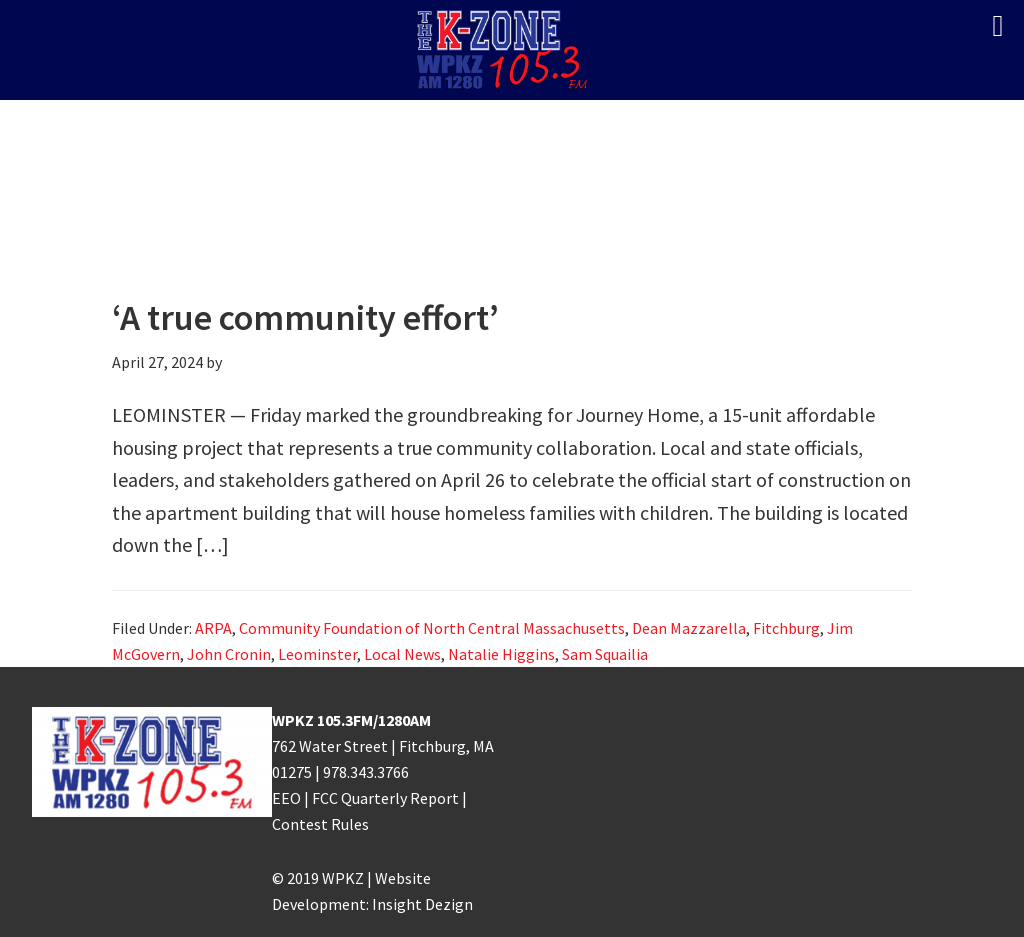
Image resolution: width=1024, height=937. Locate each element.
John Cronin (229, 654)
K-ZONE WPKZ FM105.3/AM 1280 (512, 50)
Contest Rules (320, 824)
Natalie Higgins (501, 654)
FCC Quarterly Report (385, 798)
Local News (402, 654)
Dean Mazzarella (689, 628)
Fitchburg (786, 628)
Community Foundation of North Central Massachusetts (432, 628)
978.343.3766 (366, 772)
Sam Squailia (605, 654)
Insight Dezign (422, 904)
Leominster (317, 654)
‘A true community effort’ (305, 317)
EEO (286, 798)
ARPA (213, 628)
